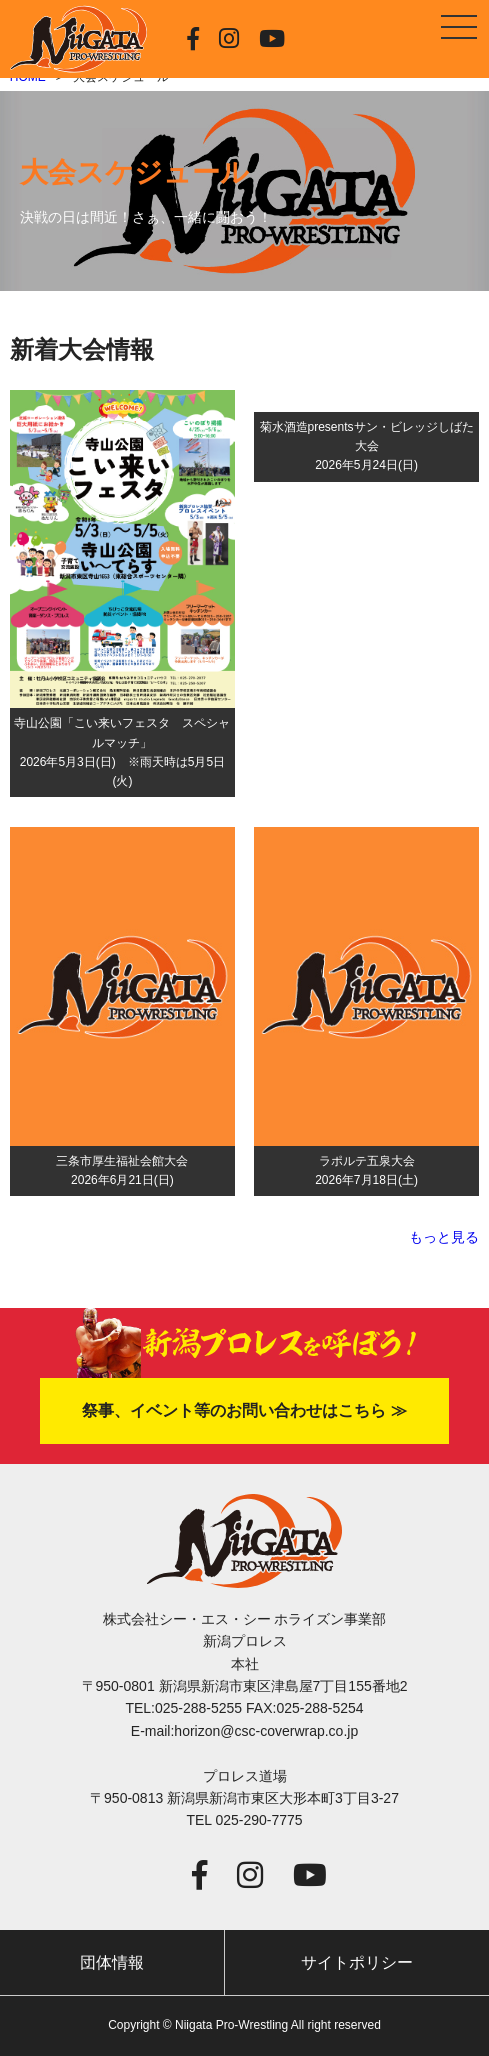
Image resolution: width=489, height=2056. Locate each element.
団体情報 (112, 1962)
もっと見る (444, 1237)
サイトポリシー (357, 1962)
